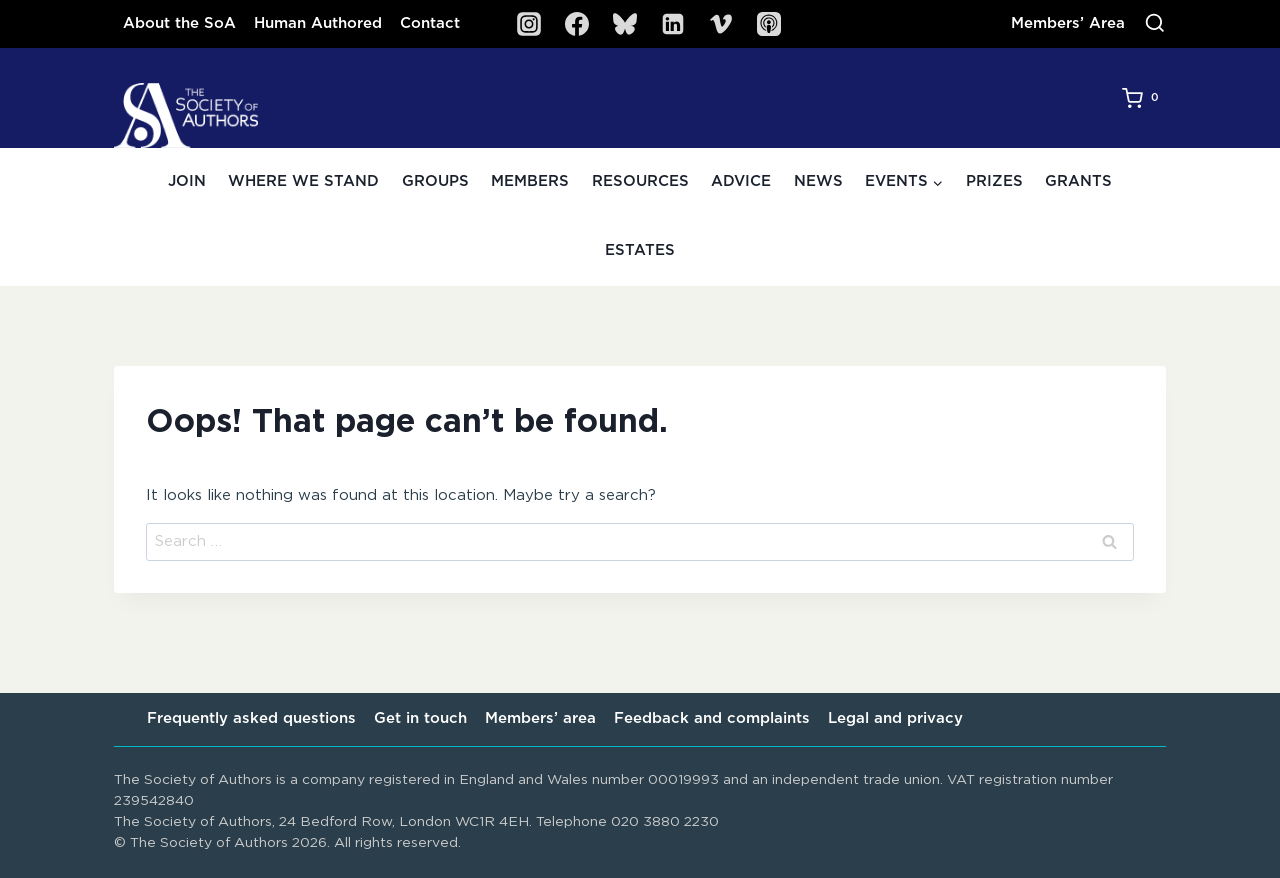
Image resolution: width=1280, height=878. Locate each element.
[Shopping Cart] (1144, 98)
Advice (741, 181)
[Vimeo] (721, 24)
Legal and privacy (895, 718)
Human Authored (318, 23)
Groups (435, 181)
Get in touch (420, 718)
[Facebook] (577, 24)
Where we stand (303, 181)
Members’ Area (1068, 23)
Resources (640, 181)
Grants (1078, 181)
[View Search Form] (1155, 24)
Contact (430, 23)
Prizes (994, 181)
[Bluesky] (625, 24)
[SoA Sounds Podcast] (769, 24)
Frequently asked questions (251, 718)
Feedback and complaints (712, 718)
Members (530, 181)
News (818, 181)
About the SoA (179, 23)
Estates (640, 250)
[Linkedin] (673, 24)
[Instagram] (529, 24)
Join (187, 181)
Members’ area (540, 718)
